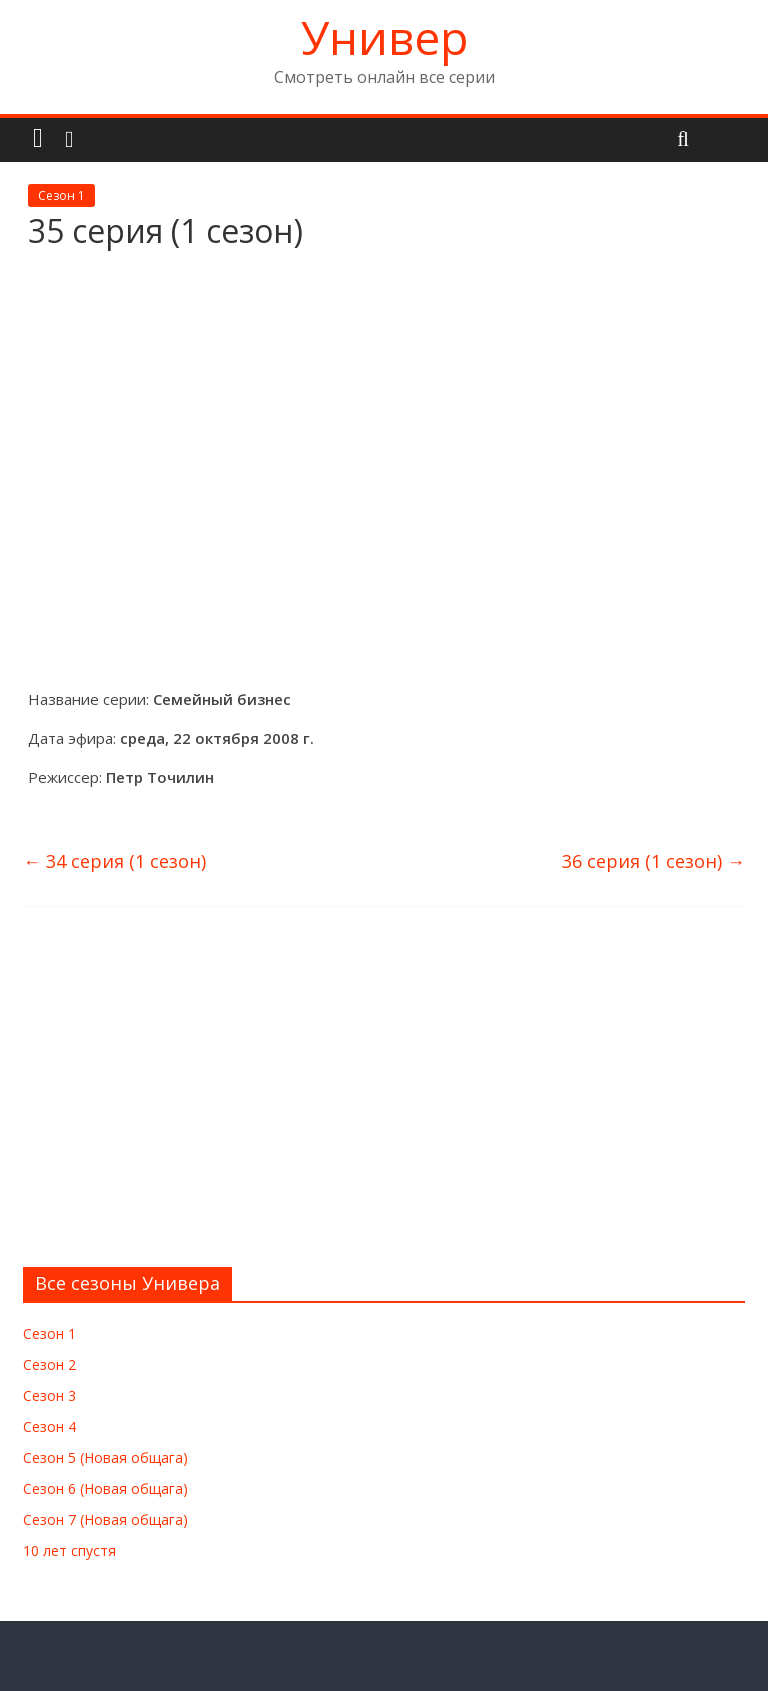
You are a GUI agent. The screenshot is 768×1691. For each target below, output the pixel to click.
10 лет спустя (69, 1550)
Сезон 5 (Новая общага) (105, 1457)
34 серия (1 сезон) (114, 861)
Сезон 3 (49, 1395)
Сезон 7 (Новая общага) (105, 1519)
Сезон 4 (49, 1426)
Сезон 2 (49, 1364)
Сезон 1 (61, 195)
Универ (384, 37)
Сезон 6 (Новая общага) (105, 1488)
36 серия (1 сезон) (653, 861)
